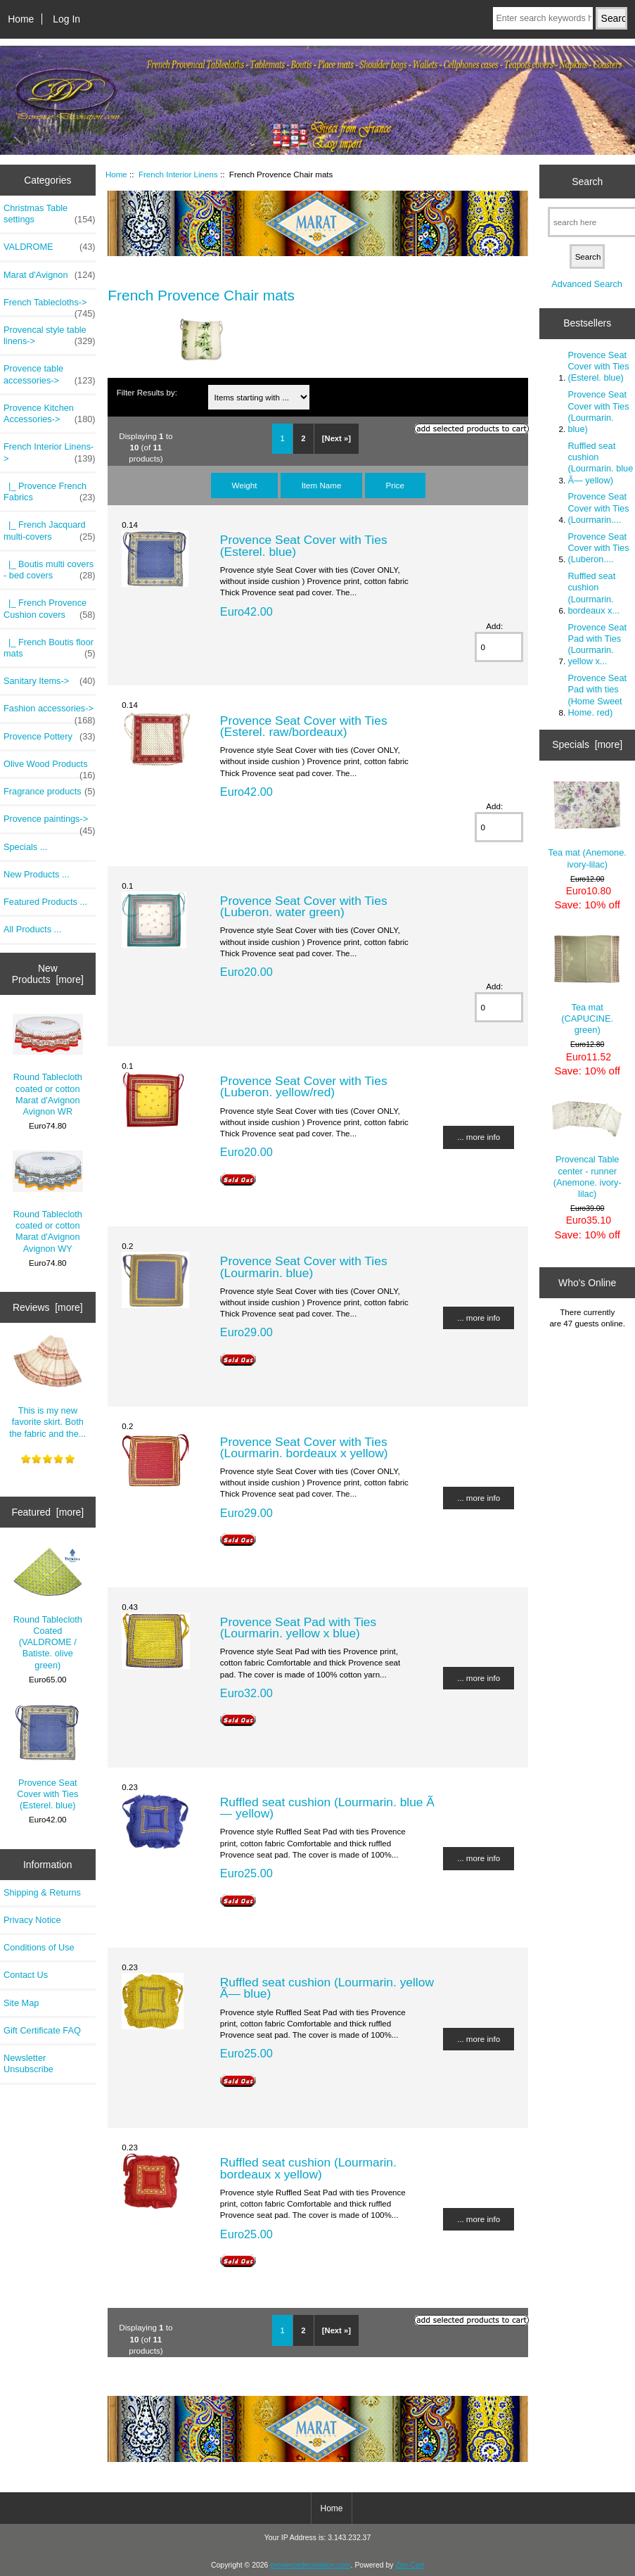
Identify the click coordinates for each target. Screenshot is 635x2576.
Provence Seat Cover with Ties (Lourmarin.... (598, 507)
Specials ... (25, 847)
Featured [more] (47, 1512)
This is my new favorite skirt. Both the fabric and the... (47, 1385)
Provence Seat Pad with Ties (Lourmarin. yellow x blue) (298, 1627)
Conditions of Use (39, 1947)
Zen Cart (409, 2565)
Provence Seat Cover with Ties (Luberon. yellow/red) (303, 1086)
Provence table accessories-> (50, 374)
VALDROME (50, 247)
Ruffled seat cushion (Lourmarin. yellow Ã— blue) (327, 1987)
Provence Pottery (50, 736)
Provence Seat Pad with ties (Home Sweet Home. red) (597, 695)
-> (50, 452)
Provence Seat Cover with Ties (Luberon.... (598, 547)
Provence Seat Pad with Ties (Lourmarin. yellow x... (597, 644)
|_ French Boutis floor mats (50, 648)
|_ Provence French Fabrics (50, 492)
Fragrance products (50, 791)
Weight (244, 485)
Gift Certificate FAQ (42, 2030)
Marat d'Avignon (50, 275)
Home (21, 19)
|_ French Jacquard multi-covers (50, 530)
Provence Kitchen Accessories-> (50, 413)
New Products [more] (48, 974)
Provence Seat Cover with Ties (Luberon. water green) (303, 906)
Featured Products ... (45, 901)
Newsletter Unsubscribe (28, 2063)
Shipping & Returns (42, 1892)
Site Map (21, 2003)
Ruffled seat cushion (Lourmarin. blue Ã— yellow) (327, 1807)
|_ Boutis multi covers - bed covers (50, 570)
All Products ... (32, 929)
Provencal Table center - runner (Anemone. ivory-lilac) (587, 1149)
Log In (66, 19)
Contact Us (26, 1974)
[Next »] (336, 438)
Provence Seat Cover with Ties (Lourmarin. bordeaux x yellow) (304, 1447)
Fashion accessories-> (50, 712)
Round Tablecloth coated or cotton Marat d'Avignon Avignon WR (48, 1065)
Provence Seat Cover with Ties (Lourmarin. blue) (303, 1266)
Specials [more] (587, 744)
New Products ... (37, 874)
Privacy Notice (32, 1920)
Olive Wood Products (50, 768)
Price (395, 485)
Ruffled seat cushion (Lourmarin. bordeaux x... (593, 593)
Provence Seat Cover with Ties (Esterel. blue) (47, 1757)
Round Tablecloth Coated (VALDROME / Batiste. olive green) (48, 1608)
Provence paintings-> (50, 822)
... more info (478, 1136)
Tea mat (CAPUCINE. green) (587, 984)
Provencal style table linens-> (50, 335)
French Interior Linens (178, 174)
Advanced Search (586, 284)
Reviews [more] (48, 1307)
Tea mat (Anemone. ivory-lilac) (588, 825)
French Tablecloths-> (50, 306)
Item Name (322, 485)
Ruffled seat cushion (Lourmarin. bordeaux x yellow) (308, 2168)
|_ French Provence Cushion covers (50, 608)
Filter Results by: (147, 392)
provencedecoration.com (310, 2565)
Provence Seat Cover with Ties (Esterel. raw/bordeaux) (303, 726)
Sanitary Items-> (50, 681)
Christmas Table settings (50, 214)
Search (587, 181)
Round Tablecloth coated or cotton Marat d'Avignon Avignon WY (48, 1201)
